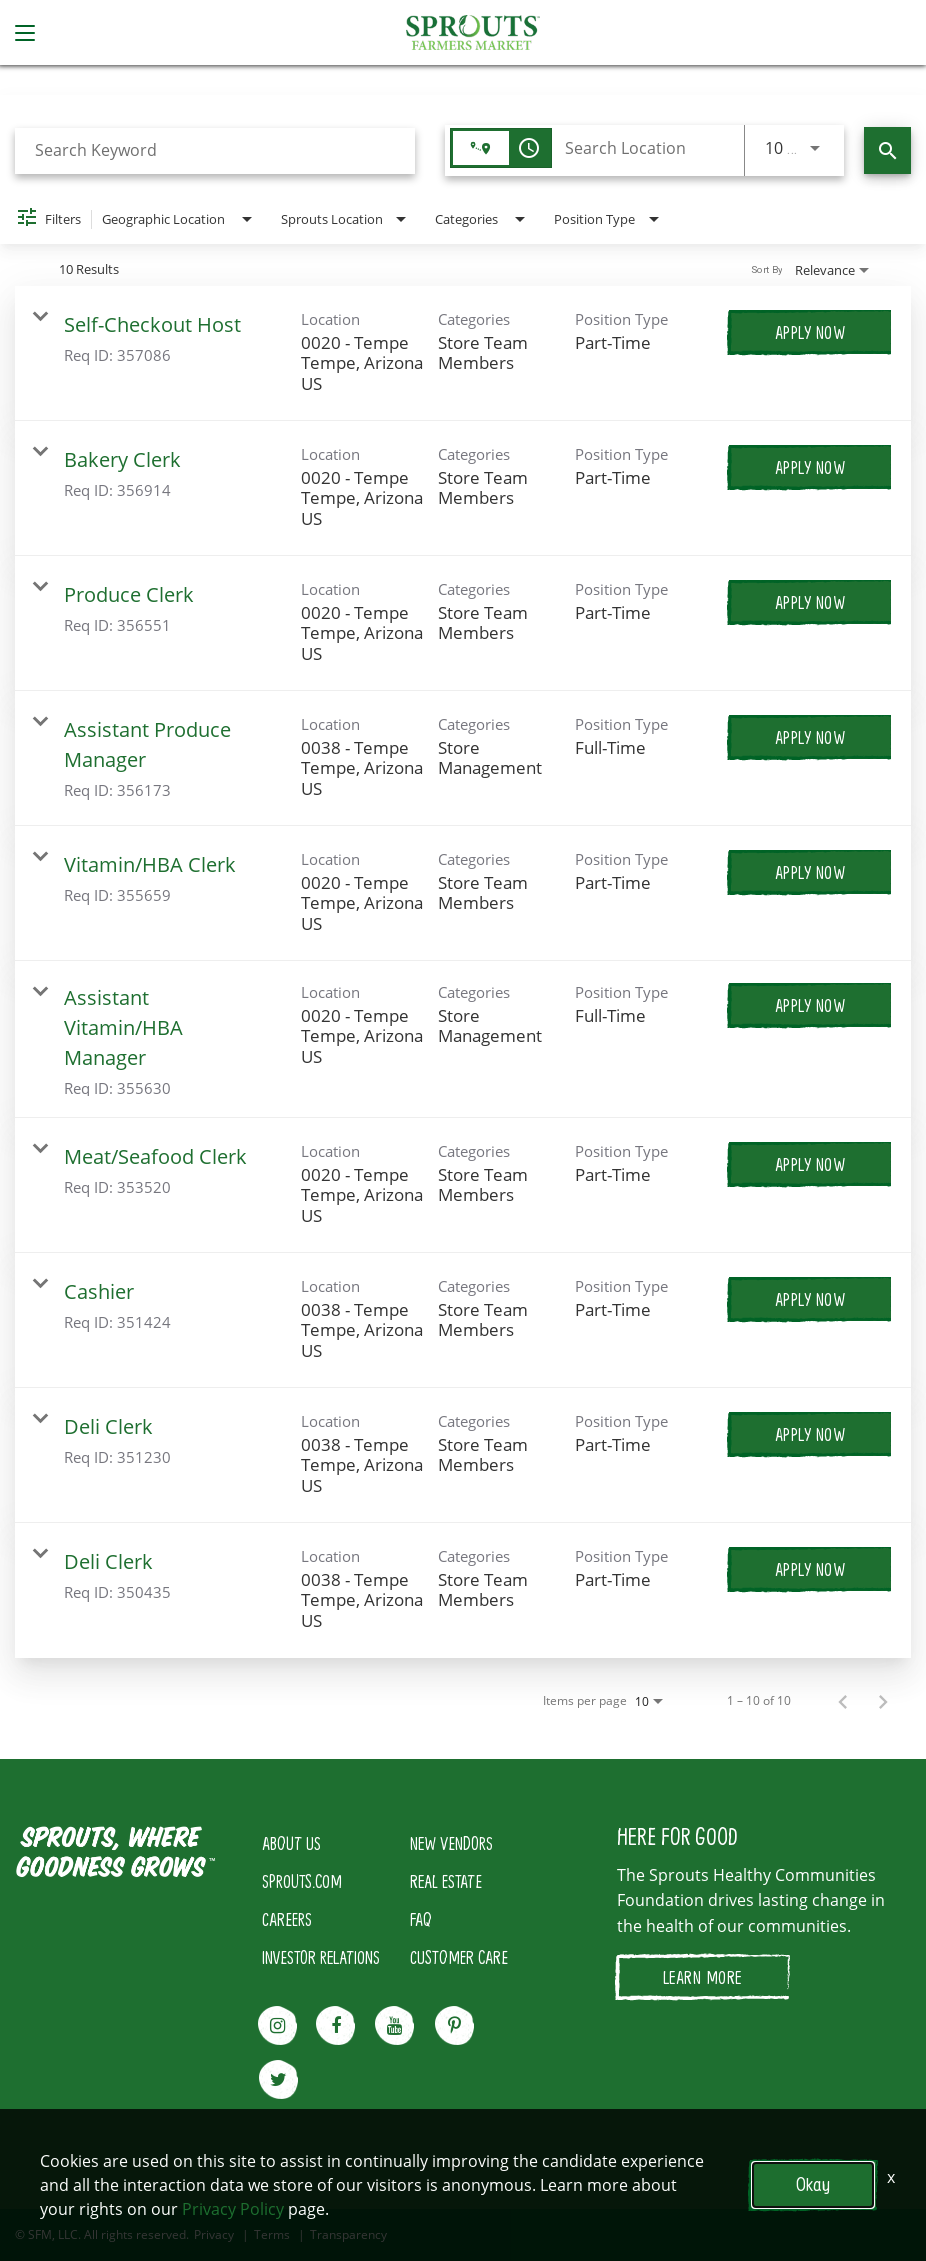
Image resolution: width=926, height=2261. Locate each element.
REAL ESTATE (446, 1881)
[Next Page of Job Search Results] (883, 1701)
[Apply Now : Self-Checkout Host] (810, 332)
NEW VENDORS (451, 1843)
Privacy (214, 2235)
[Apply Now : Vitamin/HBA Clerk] (810, 872)
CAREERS (287, 1919)
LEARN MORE (702, 1977)
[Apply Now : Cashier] (810, 1299)
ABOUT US (291, 1843)
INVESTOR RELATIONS (321, 1957)
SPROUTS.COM (302, 1881)
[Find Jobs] (887, 150)
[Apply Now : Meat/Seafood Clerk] (810, 1164)
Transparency (348, 2235)
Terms (272, 2235)
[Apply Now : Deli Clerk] (810, 1434)
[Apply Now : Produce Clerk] (810, 602)
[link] (463, 353)
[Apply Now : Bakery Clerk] (810, 467)
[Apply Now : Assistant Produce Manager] (810, 737)
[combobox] (215, 150)
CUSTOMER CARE (459, 1957)
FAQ (421, 1919)
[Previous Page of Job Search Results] (843, 1701)
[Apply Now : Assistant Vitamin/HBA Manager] (810, 1005)
